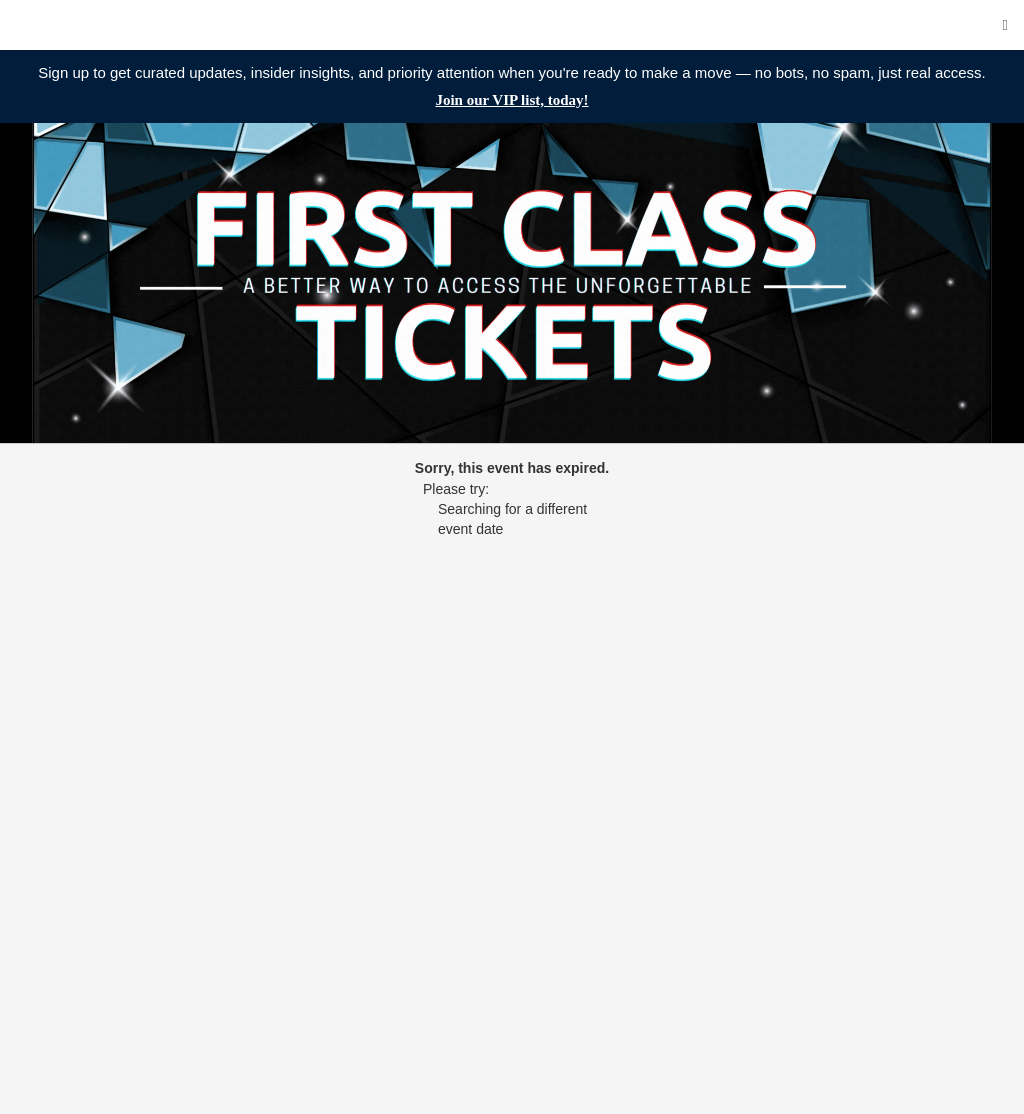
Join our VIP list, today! (511, 100)
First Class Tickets (135, 25)
